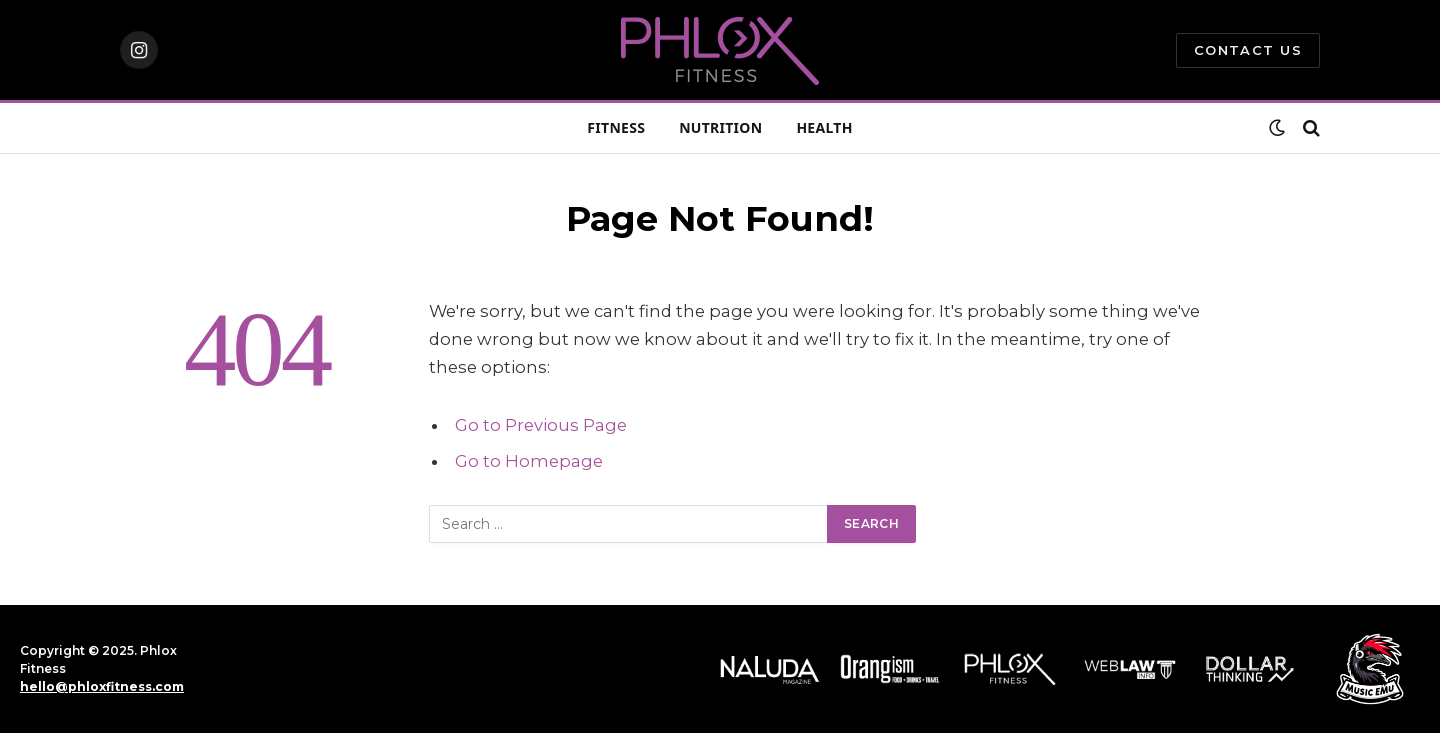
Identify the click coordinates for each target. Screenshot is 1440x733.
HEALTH (824, 127)
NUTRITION (720, 127)
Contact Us (1248, 50)
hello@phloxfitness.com (102, 686)
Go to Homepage (529, 461)
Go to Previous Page (541, 425)
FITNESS (616, 127)
